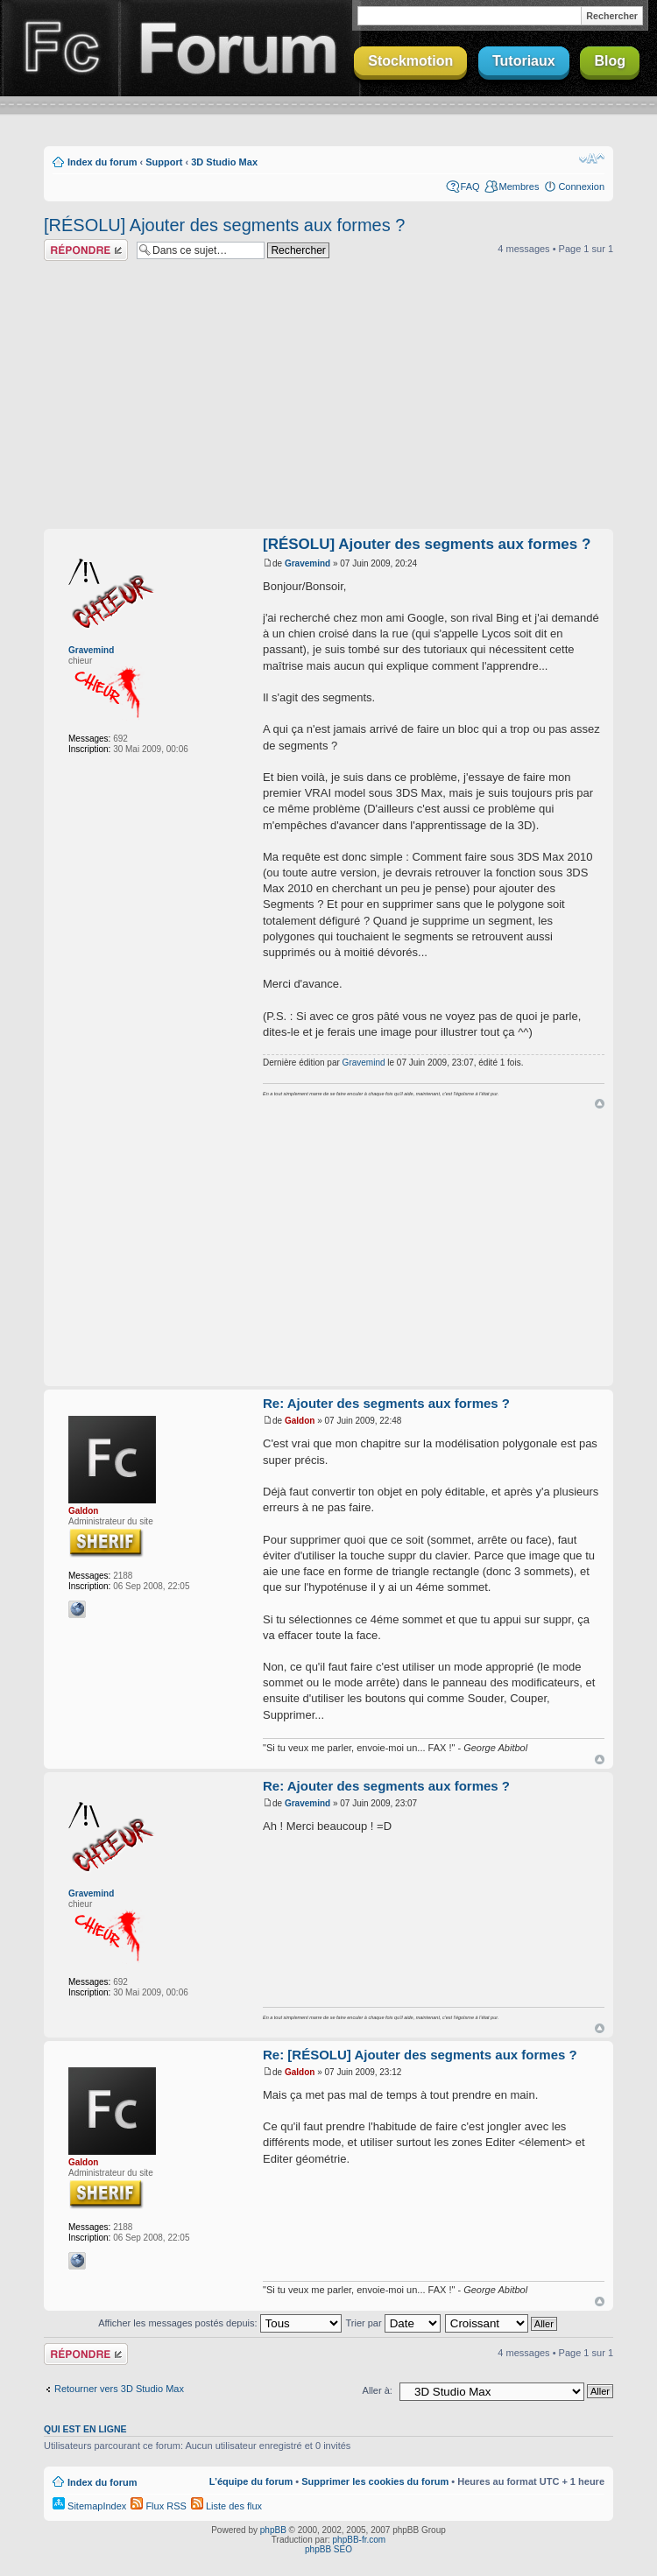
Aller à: (377, 2390)
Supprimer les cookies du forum (375, 2481)
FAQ (470, 186)
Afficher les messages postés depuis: (219, 2323)
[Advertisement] (328, 397)
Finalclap (59, 48)
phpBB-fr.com (359, 2539)
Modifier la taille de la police (591, 158)
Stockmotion (410, 60)
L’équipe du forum (251, 2481)
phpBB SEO (328, 2549)
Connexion (581, 186)
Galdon (83, 1511)
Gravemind (91, 650)
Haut (599, 1104)
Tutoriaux (523, 60)
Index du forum (102, 162)
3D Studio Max (224, 162)
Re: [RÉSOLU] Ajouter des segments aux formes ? (420, 2054)
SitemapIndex (89, 2506)
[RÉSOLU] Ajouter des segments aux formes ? (224, 225)
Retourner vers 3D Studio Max (119, 2388)
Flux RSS (159, 2506)
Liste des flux (226, 2506)
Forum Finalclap (240, 48)
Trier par (392, 2323)
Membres (519, 186)
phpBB (273, 2530)
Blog (609, 60)
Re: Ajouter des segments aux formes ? (386, 1403)
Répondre (86, 250)
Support (163, 162)
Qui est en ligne (85, 2429)
